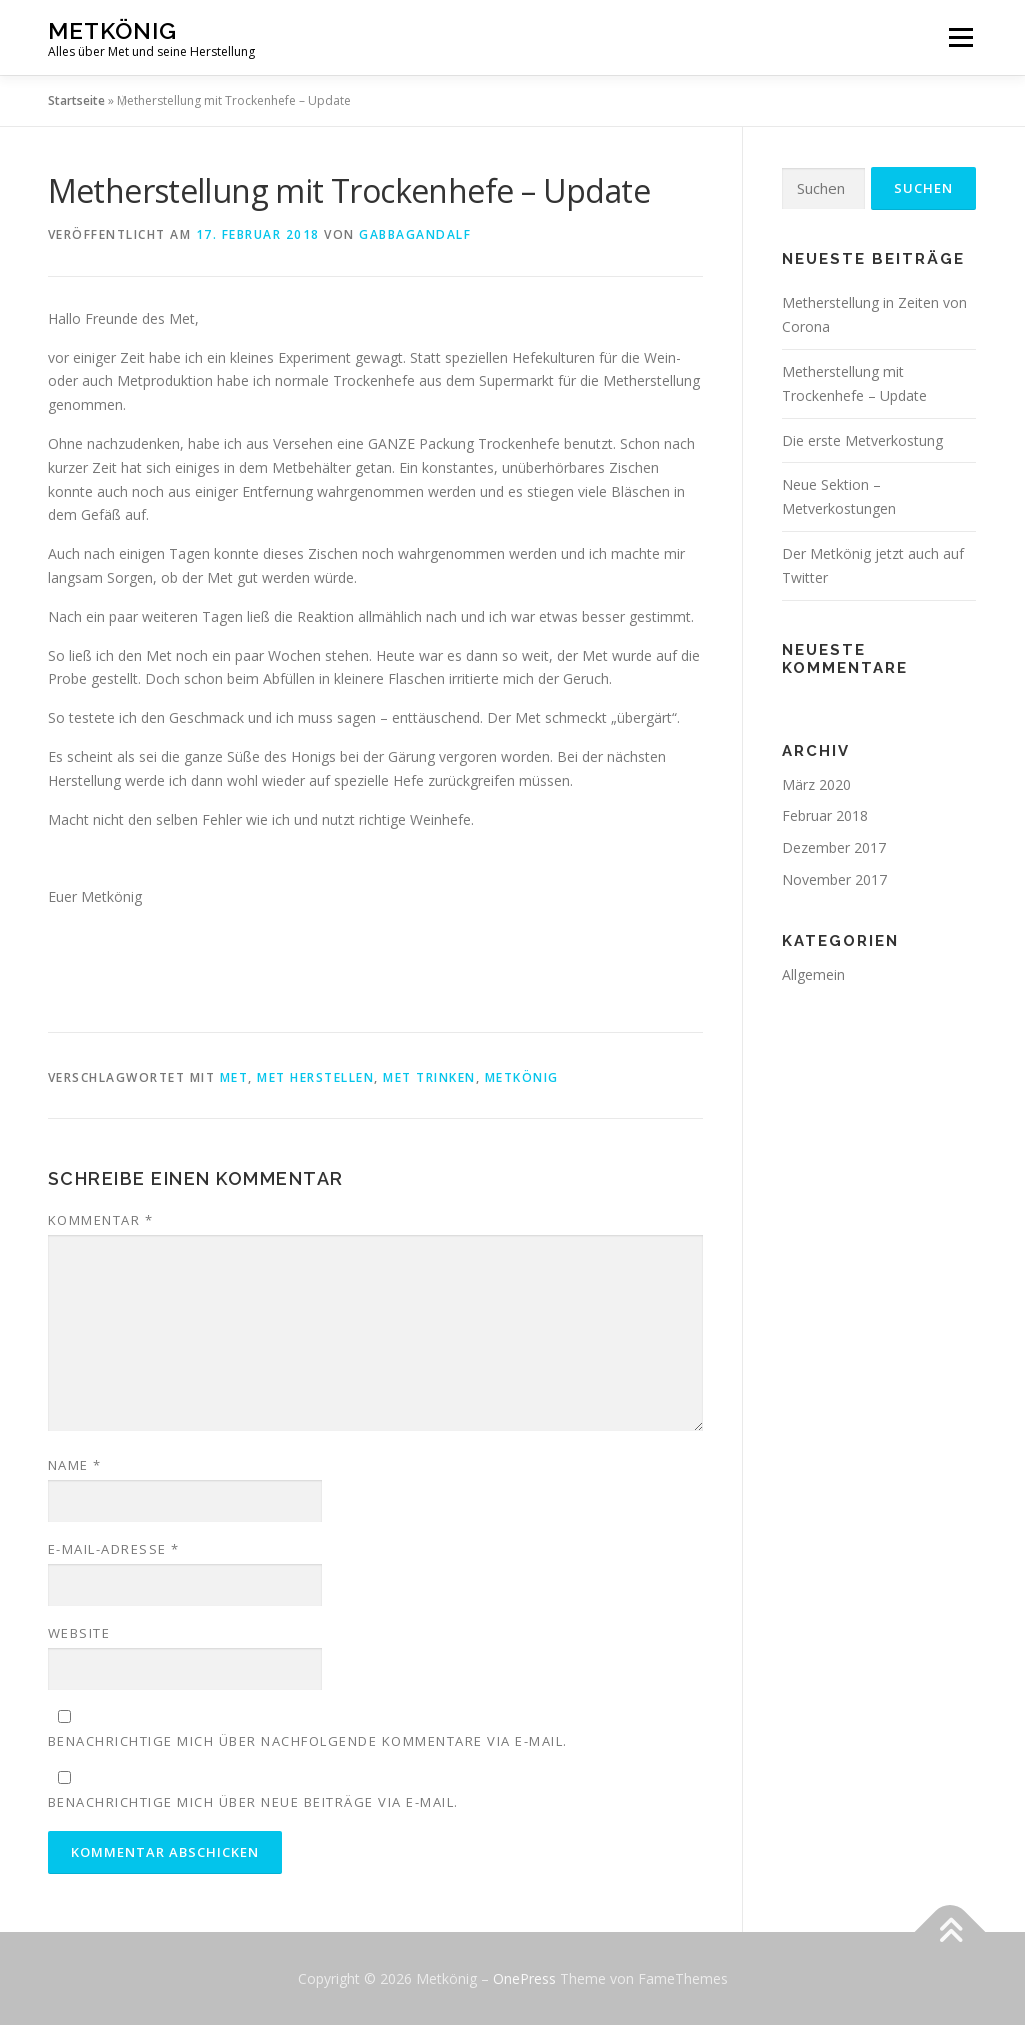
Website (79, 1633)
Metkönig (112, 30)
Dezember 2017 (834, 847)
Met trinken (429, 1077)
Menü (960, 37)
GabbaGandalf (415, 234)
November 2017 (834, 879)
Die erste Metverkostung (862, 440)
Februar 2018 (825, 815)
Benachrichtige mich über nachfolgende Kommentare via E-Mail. (308, 1741)
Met (234, 1077)
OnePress (524, 1978)
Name (75, 1465)
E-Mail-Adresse (114, 1549)
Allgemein (813, 974)
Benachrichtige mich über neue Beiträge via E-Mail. (253, 1802)
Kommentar (101, 1220)
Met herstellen (315, 1077)
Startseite (76, 100)
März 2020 (816, 784)
